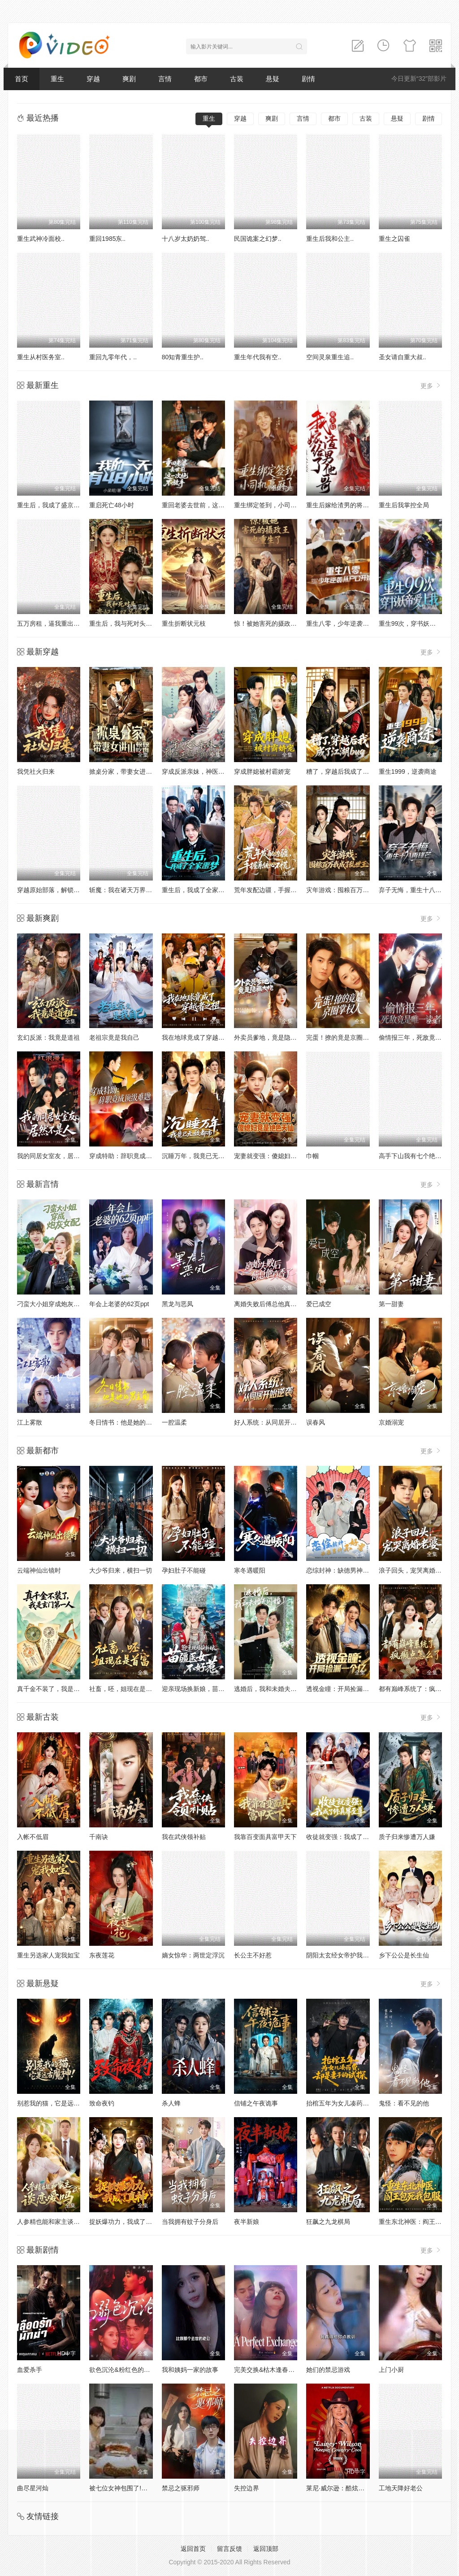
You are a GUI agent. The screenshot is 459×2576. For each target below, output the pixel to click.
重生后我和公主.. (330, 238)
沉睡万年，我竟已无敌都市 (199, 1155)
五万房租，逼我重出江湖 (51, 623)
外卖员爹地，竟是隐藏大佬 (271, 1037)
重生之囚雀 (394, 238)
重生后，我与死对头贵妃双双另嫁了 (139, 623)
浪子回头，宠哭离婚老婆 (413, 1570)
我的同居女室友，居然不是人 (58, 1155)
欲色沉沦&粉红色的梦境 (122, 2369)
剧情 (308, 79)
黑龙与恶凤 (177, 1304)
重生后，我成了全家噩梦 (196, 890)
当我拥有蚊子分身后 (190, 2221)
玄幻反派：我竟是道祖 (48, 1037)
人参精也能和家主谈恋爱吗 (54, 2221)
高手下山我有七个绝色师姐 (416, 1155)
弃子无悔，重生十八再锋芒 (416, 890)
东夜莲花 (101, 1955)
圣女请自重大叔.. (402, 357)
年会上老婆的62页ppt (119, 1304)
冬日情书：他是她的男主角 (127, 1422)
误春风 (315, 1422)
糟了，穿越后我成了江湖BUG (347, 771)
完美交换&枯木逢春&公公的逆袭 (279, 2369)
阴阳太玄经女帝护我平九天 (343, 1955)
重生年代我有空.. (257, 357)
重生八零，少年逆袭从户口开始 (350, 623)
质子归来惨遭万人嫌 (407, 1836)
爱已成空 (318, 1304)
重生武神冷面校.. (41, 238)
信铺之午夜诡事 (256, 2103)
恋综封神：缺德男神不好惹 (343, 1570)
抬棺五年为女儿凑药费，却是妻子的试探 (362, 2103)
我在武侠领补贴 (184, 1836)
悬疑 (272, 79)
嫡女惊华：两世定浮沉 (193, 1955)
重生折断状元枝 (184, 623)
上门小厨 (391, 2369)
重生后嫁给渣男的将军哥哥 (343, 505)
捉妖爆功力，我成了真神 (123, 2221)
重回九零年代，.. (113, 357)
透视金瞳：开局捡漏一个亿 (343, 1688)
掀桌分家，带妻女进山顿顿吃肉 (133, 771)
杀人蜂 (171, 2103)
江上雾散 (29, 1422)
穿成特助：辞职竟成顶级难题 (130, 1155)
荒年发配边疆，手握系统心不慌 (278, 890)
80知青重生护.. (183, 357)
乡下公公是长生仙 (404, 1955)
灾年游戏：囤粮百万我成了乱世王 (353, 890)
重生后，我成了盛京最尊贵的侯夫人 (67, 505)
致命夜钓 (101, 2103)
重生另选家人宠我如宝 (48, 1955)
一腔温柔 (174, 1422)
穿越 (93, 79)
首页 (21, 79)
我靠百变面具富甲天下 (265, 1836)
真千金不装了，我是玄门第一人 (61, 1688)
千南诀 (98, 1836)
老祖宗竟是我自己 (114, 1037)
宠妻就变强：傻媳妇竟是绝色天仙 (281, 1155)
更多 (431, 385)
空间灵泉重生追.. (330, 357)
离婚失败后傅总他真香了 (268, 1304)
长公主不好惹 (253, 1955)
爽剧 (129, 79)
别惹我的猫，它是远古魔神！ (58, 2103)
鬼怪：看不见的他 (404, 2103)
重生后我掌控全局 (404, 505)
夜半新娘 (246, 2221)
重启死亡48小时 (111, 505)
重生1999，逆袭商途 (408, 771)
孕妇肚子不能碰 (184, 1570)
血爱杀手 (29, 2369)
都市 (201, 79)
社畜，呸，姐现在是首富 (123, 1688)
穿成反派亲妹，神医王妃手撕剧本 (209, 771)
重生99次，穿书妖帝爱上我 (417, 623)
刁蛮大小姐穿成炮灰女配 (51, 1304)
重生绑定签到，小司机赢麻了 (275, 505)
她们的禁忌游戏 (328, 2369)
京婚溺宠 (391, 1422)
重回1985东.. (107, 238)
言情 (165, 79)
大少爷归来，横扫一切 (120, 1570)
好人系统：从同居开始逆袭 (271, 1422)
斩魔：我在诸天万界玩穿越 (127, 890)
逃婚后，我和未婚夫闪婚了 (271, 1688)
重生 (57, 79)
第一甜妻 (391, 1304)
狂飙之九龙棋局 (328, 2221)
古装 (236, 79)
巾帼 (312, 1155)
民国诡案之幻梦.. (257, 238)
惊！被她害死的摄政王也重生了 (278, 623)
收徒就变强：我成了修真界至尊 (350, 1836)
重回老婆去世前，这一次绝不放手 (209, 505)
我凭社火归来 (36, 771)
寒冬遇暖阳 (249, 1570)
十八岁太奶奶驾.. (185, 238)
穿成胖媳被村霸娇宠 (262, 771)
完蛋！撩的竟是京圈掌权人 (343, 1037)
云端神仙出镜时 (39, 1570)
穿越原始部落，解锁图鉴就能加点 (64, 890)
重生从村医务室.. (41, 357)
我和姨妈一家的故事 (190, 2369)
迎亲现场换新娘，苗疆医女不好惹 (209, 1688)
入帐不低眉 (32, 1836)
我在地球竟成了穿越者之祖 (199, 1037)
